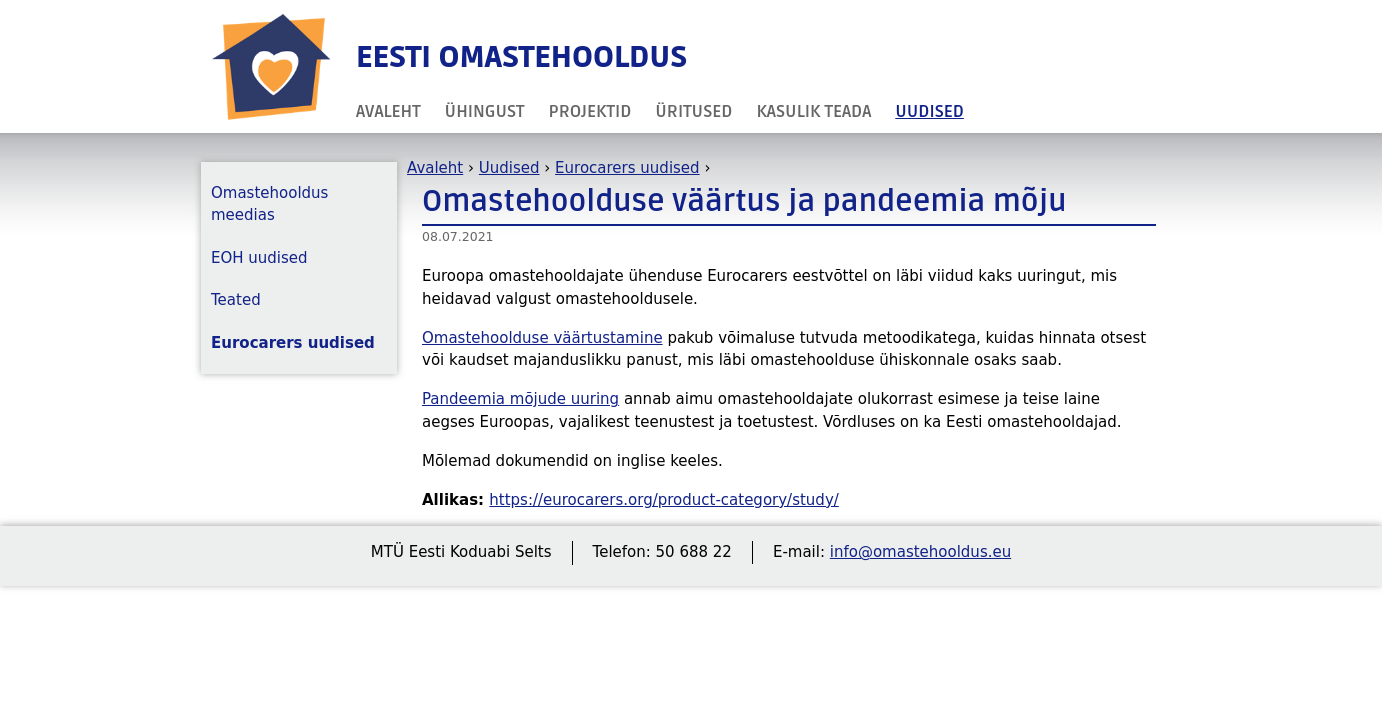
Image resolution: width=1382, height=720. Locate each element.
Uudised (929, 111)
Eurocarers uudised (627, 168)
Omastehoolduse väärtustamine (542, 338)
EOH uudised (259, 258)
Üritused (693, 111)
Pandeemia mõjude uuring (520, 399)
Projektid (590, 111)
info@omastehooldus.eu (920, 552)
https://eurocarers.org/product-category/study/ (664, 500)
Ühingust (485, 111)
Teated (236, 300)
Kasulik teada (813, 111)
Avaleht (388, 111)
